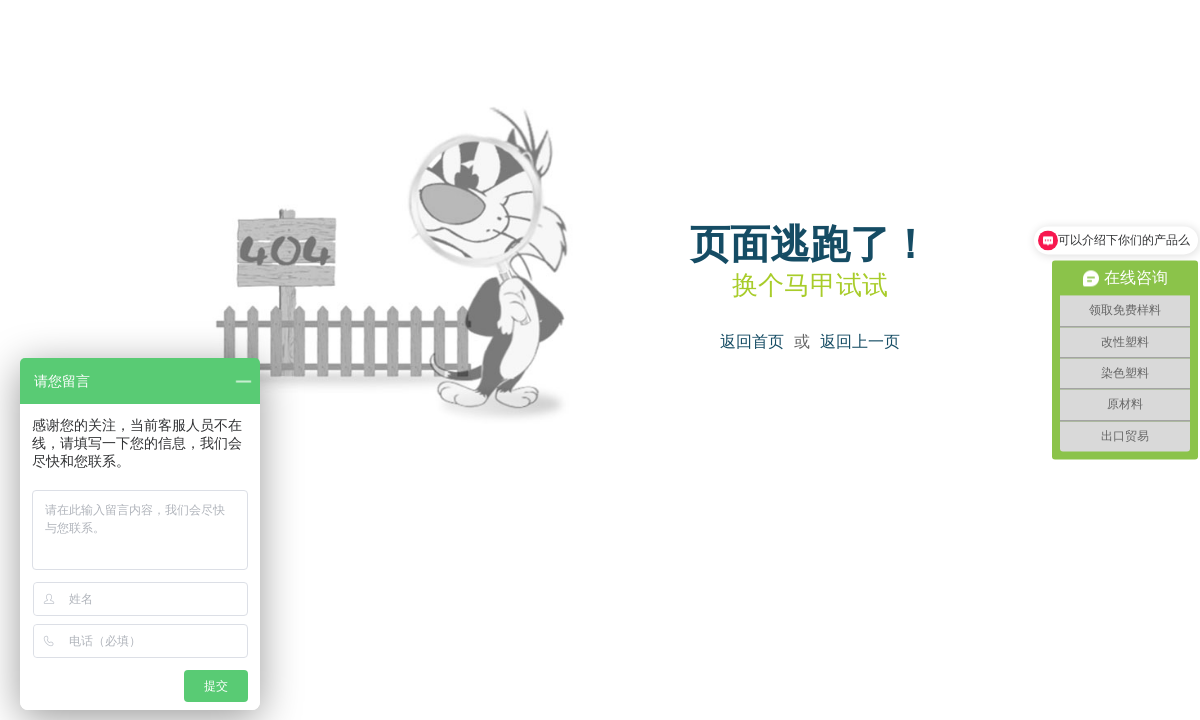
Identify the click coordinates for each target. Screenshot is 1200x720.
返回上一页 (860, 341)
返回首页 (752, 341)
